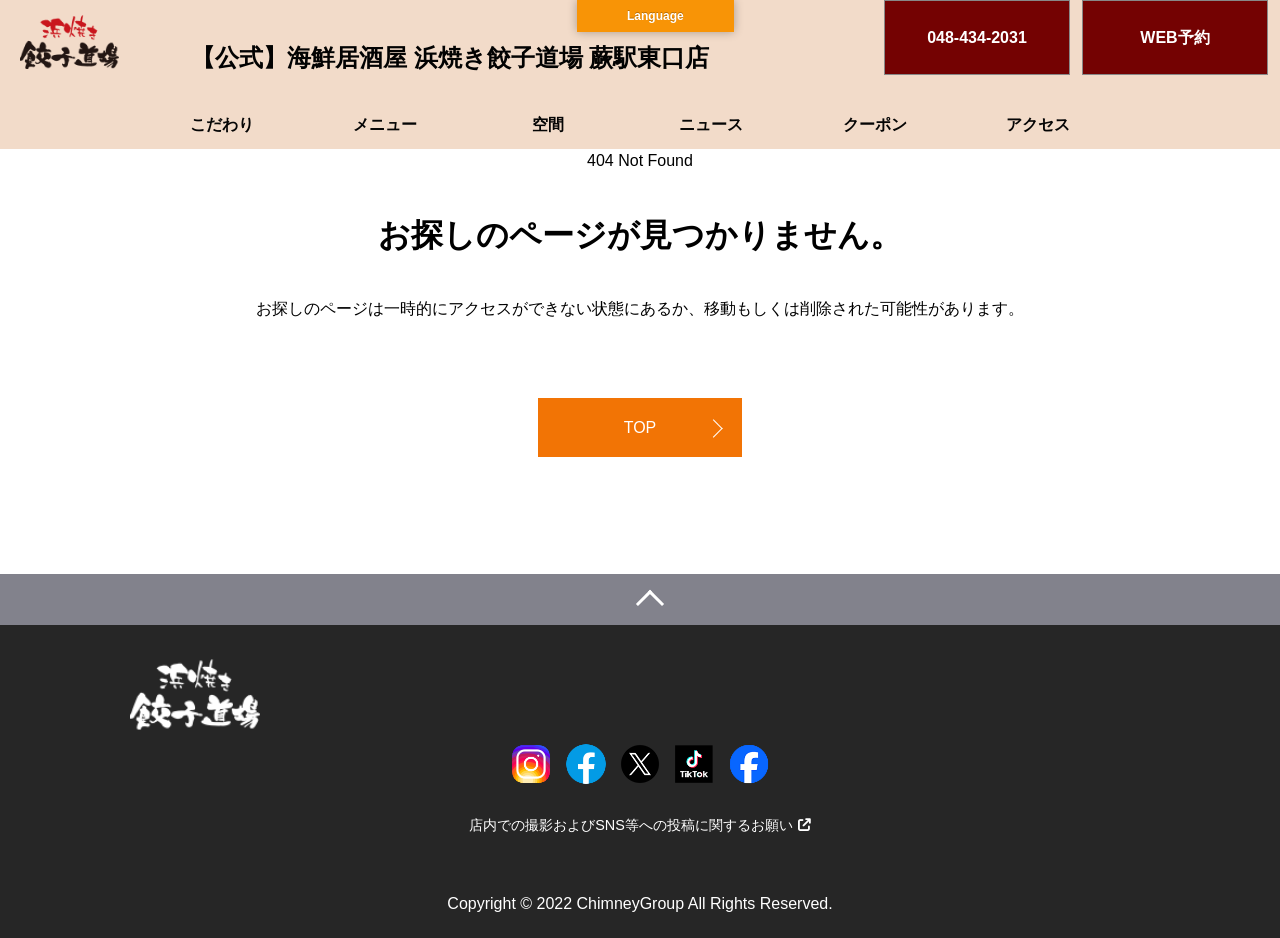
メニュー (385, 124)
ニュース (711, 124)
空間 (548, 124)
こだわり (222, 124)
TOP (640, 427)
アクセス (1038, 124)
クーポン (875, 124)
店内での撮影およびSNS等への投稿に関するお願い (640, 825)
